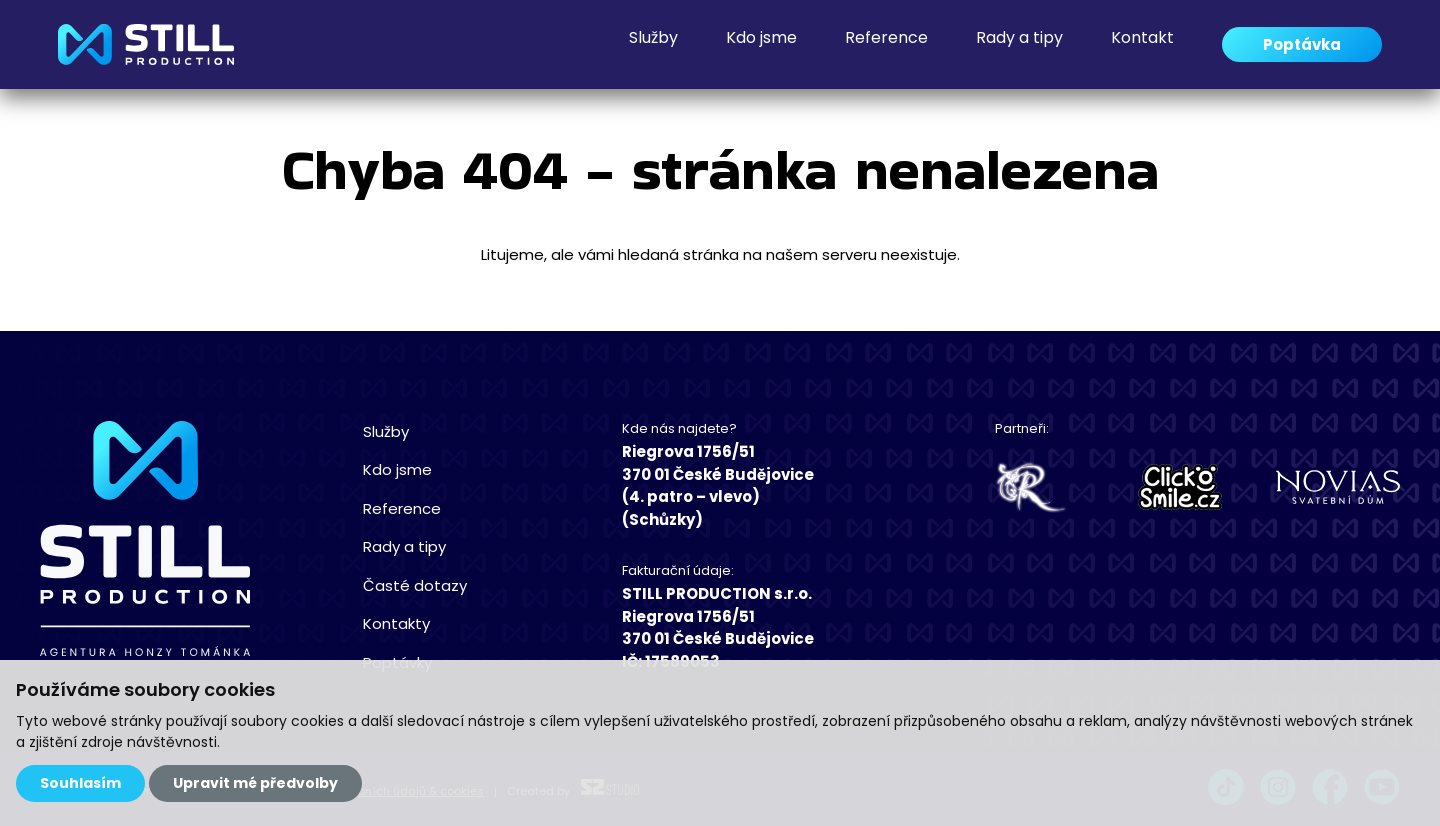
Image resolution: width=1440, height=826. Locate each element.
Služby (653, 44)
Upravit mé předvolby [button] (255, 783)
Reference (886, 44)
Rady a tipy (1019, 44)
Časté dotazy (415, 585)
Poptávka (1302, 44)
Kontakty (396, 623)
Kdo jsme (761, 44)
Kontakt (1142, 44)
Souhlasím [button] (80, 783)
